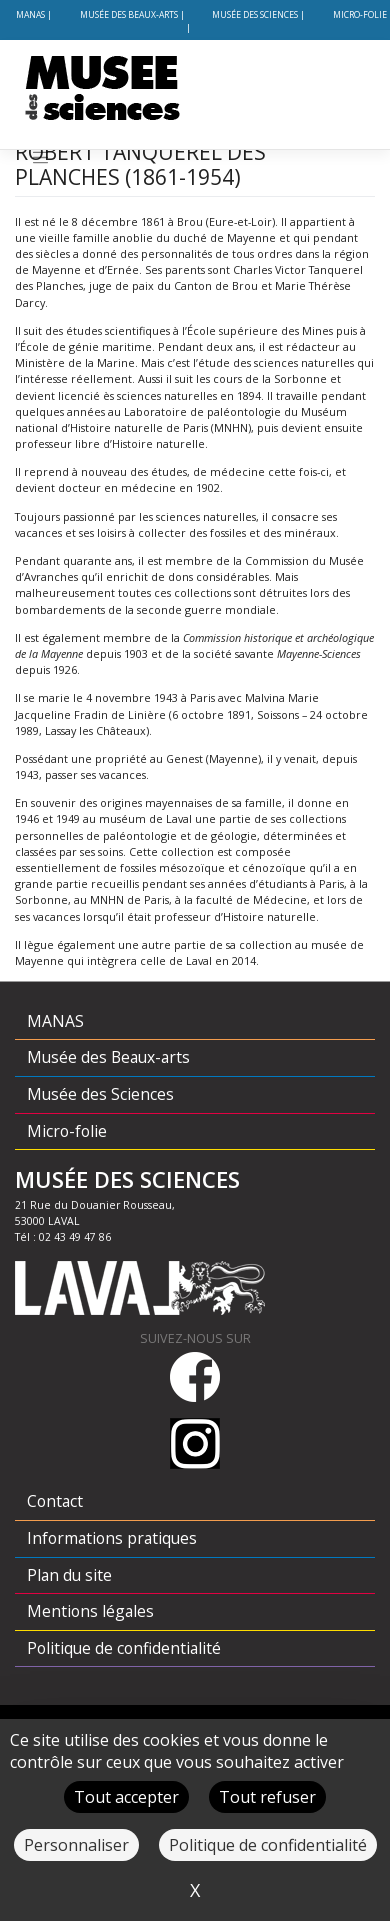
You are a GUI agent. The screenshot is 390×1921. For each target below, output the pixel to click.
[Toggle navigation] (41, 158)
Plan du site (69, 1575)
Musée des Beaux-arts (129, 15)
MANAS (30, 15)
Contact (55, 1501)
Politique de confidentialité (124, 1648)
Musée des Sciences (255, 15)
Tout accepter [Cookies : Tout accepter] (126, 1797)
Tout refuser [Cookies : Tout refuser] (267, 1797)
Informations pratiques (112, 1538)
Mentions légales (90, 1611)
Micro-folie (360, 15)
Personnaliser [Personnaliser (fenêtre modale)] (76, 1845)
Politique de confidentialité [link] (268, 1845)
